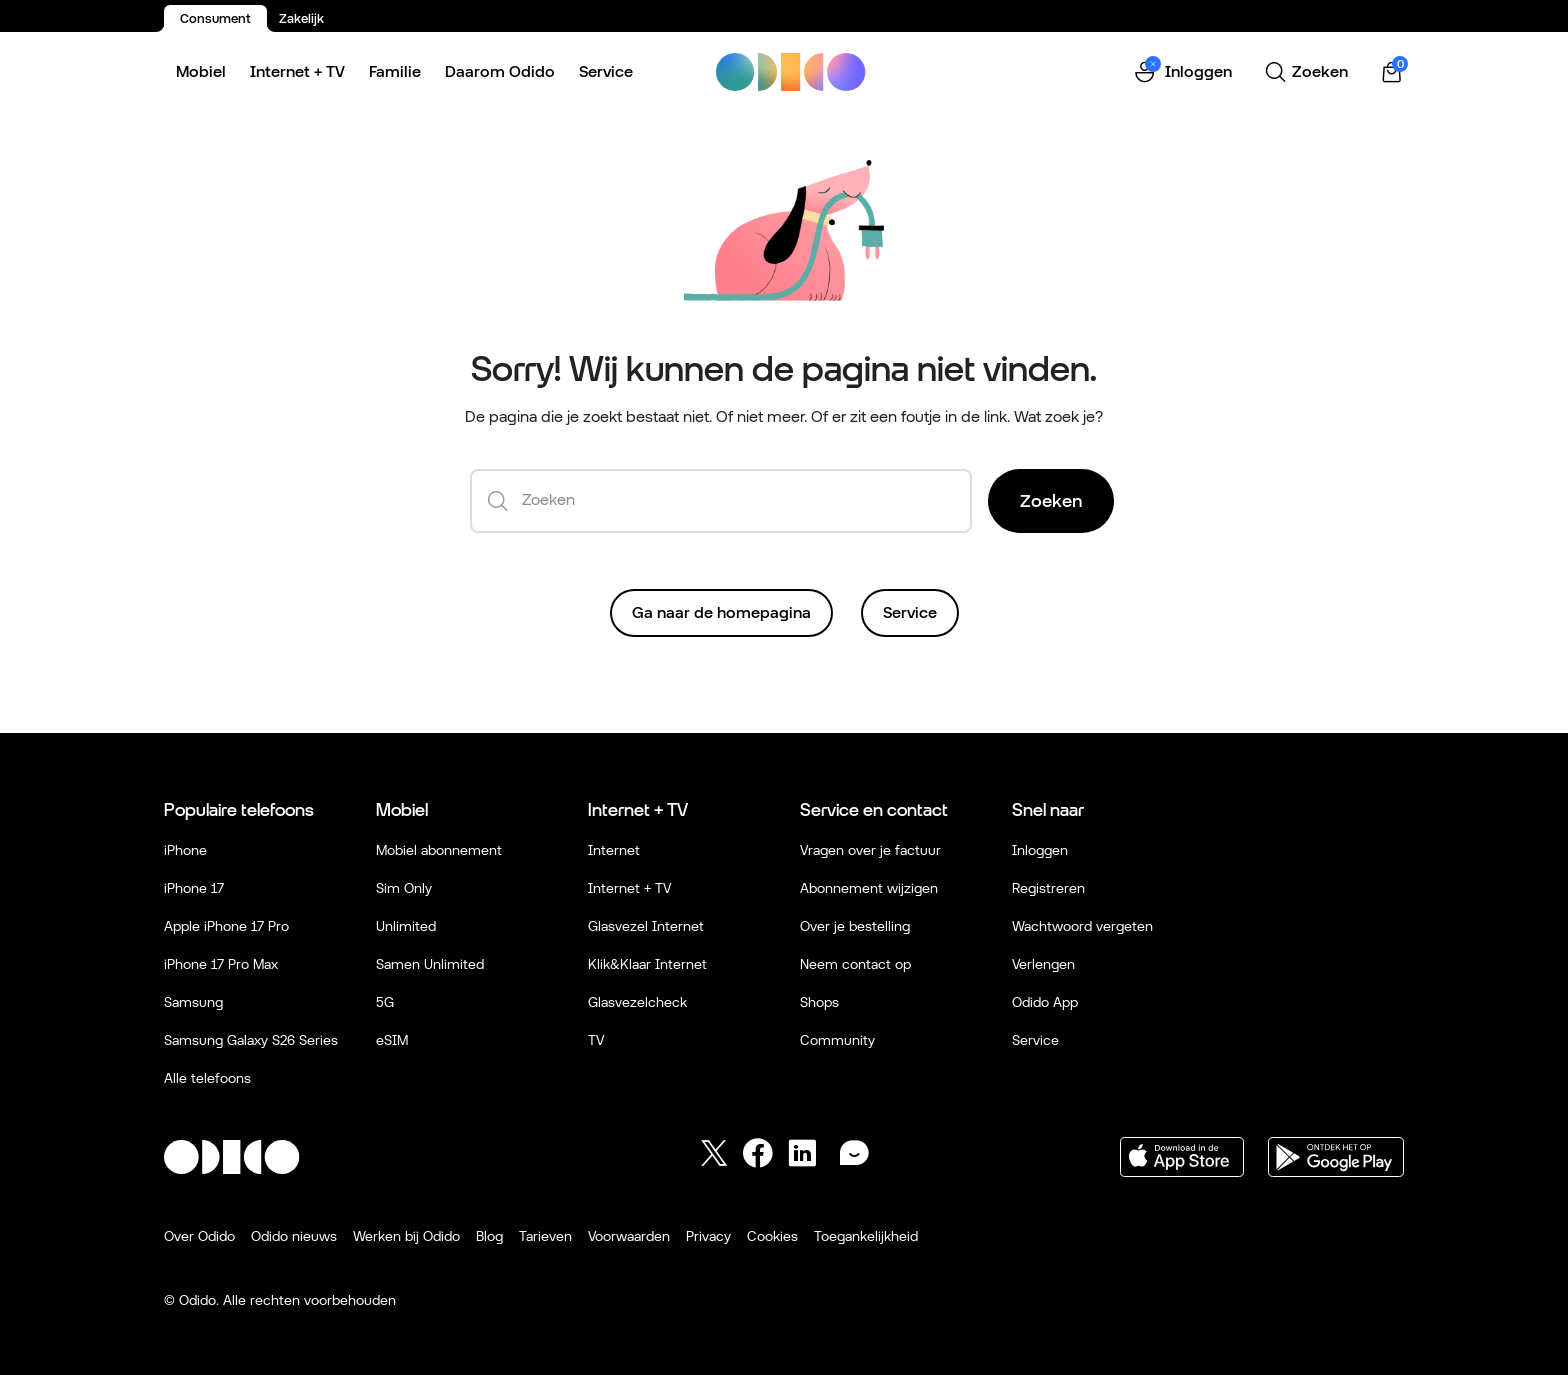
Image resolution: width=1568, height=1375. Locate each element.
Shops (819, 1002)
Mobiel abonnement (439, 850)
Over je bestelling (855, 926)
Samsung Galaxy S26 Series (251, 1040)
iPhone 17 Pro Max (221, 964)
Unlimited (406, 926)
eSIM (392, 1040)
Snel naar (1048, 809)
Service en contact (874, 809)
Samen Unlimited (430, 964)
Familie (395, 71)
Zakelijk (301, 18)
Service (606, 71)
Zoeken (1051, 500)
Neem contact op (855, 964)
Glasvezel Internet (646, 926)
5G (385, 1002)
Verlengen (1043, 964)
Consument (215, 18)
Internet (614, 850)
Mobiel (201, 71)
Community (837, 1040)
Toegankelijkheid (866, 1236)
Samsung (193, 1002)
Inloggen (1040, 850)
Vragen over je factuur (870, 850)
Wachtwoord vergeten (1082, 926)
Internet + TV (297, 71)
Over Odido (199, 1236)
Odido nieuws (294, 1236)
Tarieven (545, 1236)
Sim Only (404, 888)
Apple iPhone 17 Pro (226, 926)
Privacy (708, 1236)
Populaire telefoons (239, 809)
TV (596, 1040)
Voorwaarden (629, 1236)
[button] (1182, 72)
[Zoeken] (1306, 72)
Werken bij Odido (406, 1236)
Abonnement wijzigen (869, 888)
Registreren (1048, 888)
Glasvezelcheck (637, 1002)
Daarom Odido (500, 71)
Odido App (1045, 1002)
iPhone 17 (194, 888)
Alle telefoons (207, 1078)
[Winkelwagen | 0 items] (1392, 72)
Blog (489, 1236)
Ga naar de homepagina (721, 612)
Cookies (772, 1236)
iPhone (185, 850)
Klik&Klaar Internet (647, 964)
